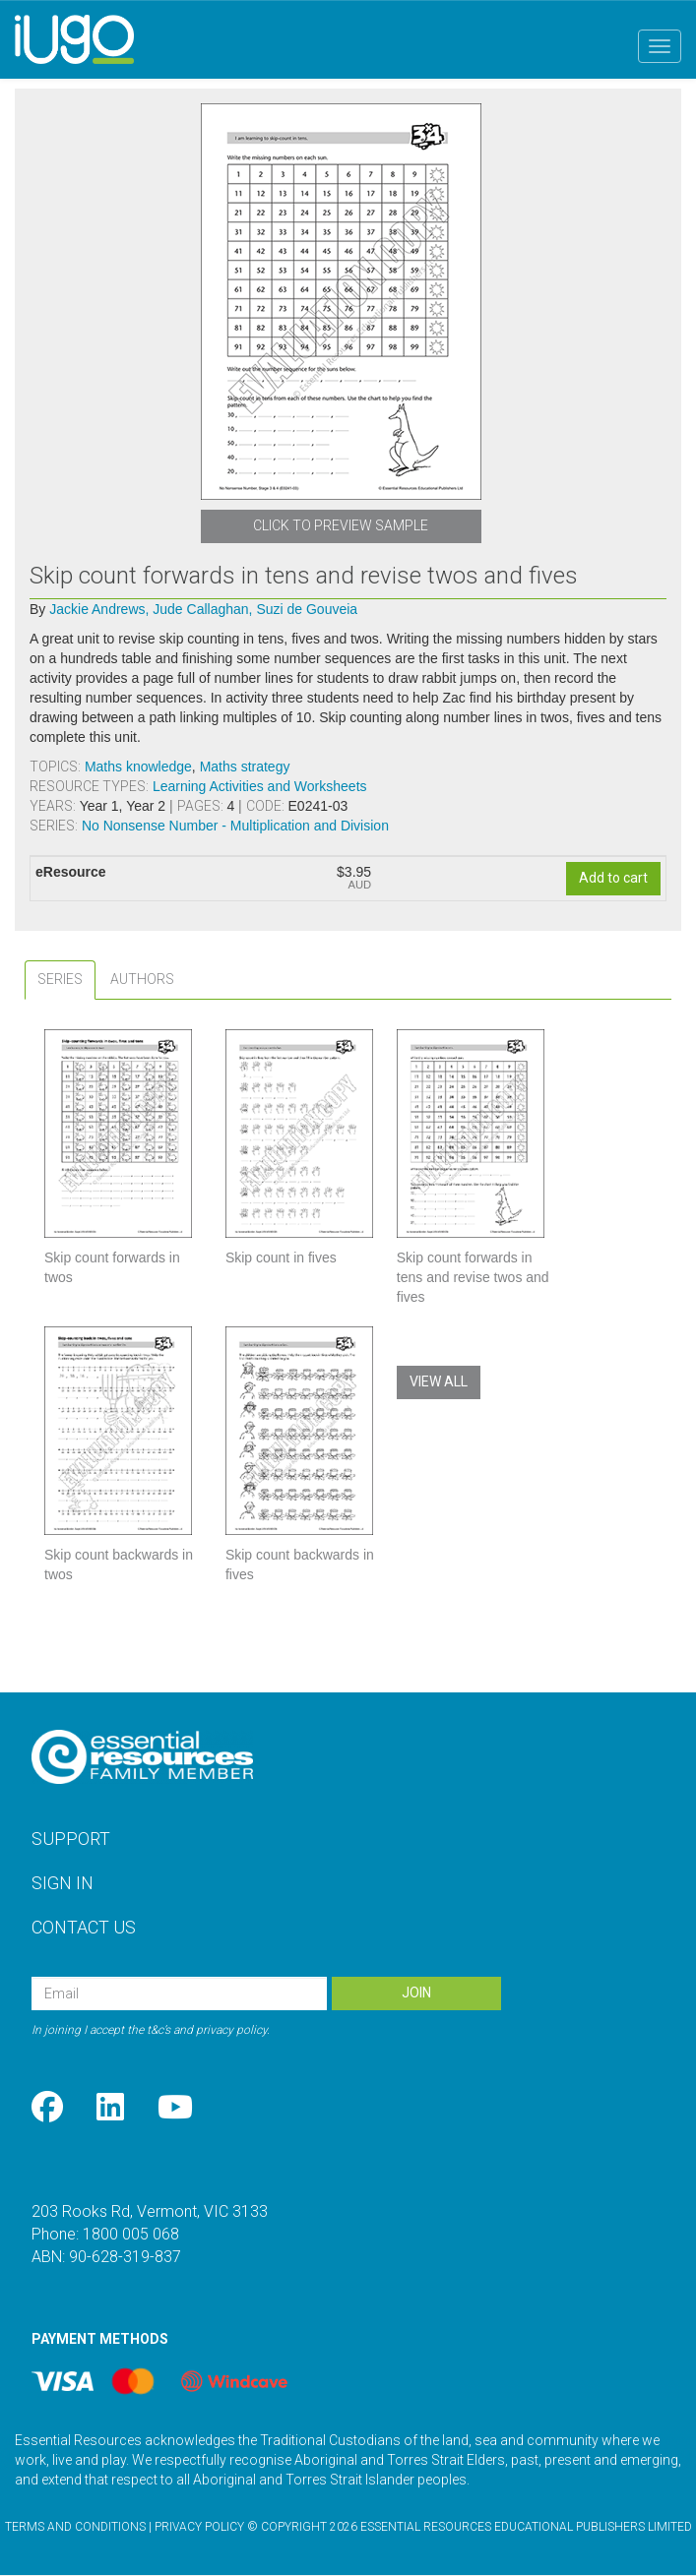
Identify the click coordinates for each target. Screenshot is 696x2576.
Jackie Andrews (99, 609)
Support (71, 1838)
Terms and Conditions (75, 2527)
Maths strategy (245, 766)
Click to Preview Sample (340, 525)
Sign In (63, 1882)
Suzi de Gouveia (306, 609)
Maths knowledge (138, 766)
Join (416, 1992)
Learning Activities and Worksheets (260, 786)
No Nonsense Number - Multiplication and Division (235, 825)
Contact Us (84, 1927)
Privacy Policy (199, 2527)
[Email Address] (179, 1993)
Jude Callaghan (202, 609)
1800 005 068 (131, 2234)
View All (439, 1381)
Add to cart (613, 878)
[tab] (60, 979)
